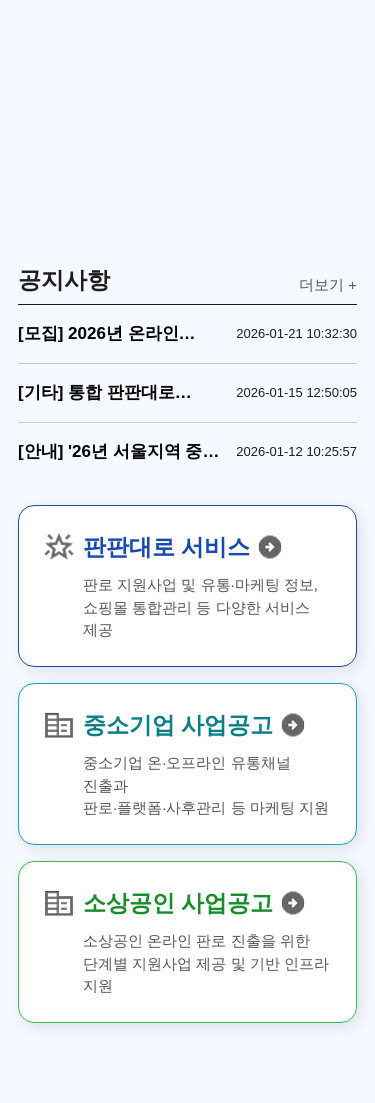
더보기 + (328, 284)
